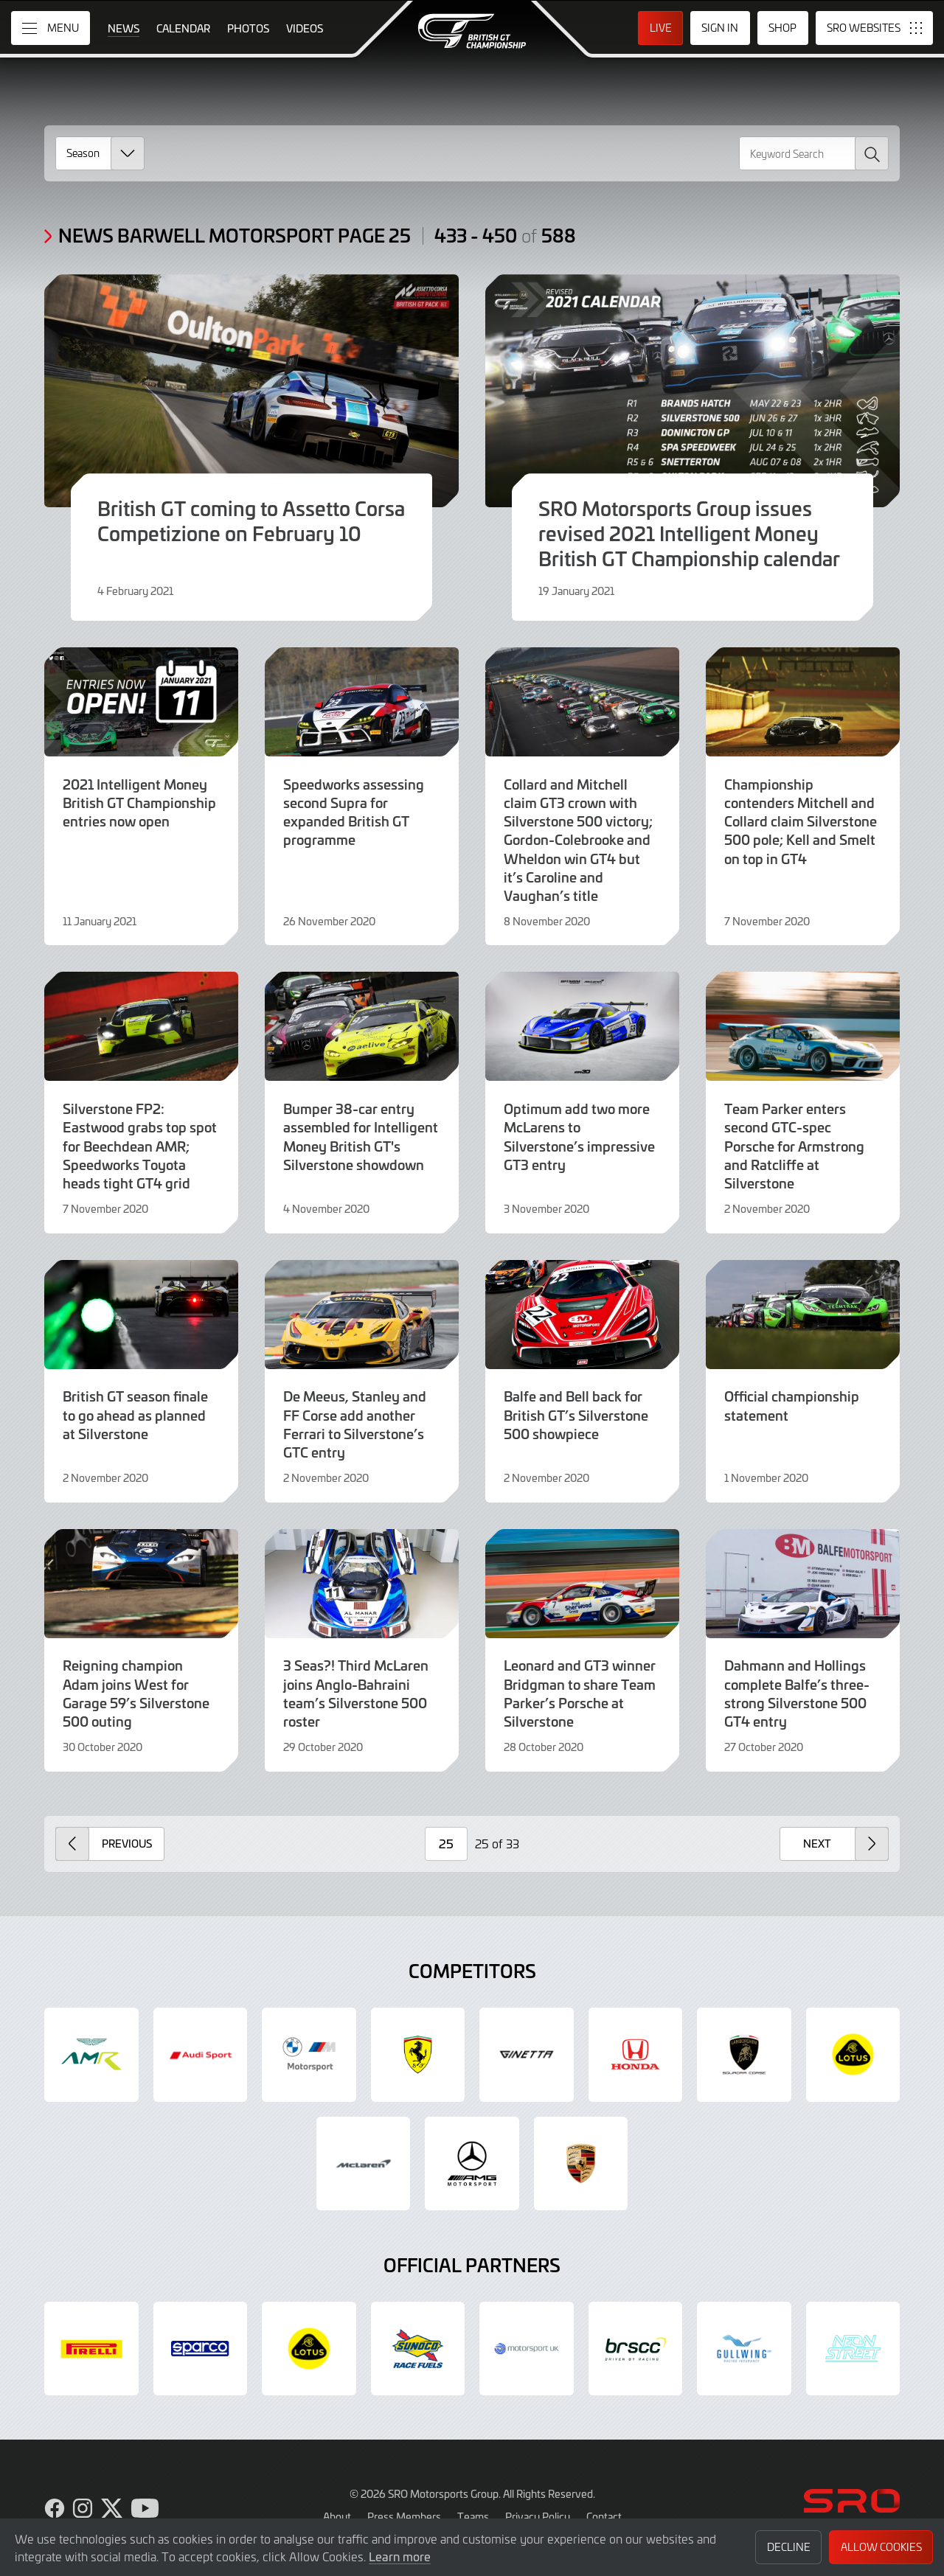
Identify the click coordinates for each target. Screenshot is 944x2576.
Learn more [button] (400, 2556)
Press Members (404, 2516)
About (337, 2516)
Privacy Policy (537, 2516)
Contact (604, 2516)
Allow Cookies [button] (881, 2547)
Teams (473, 2516)
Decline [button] (789, 2547)
